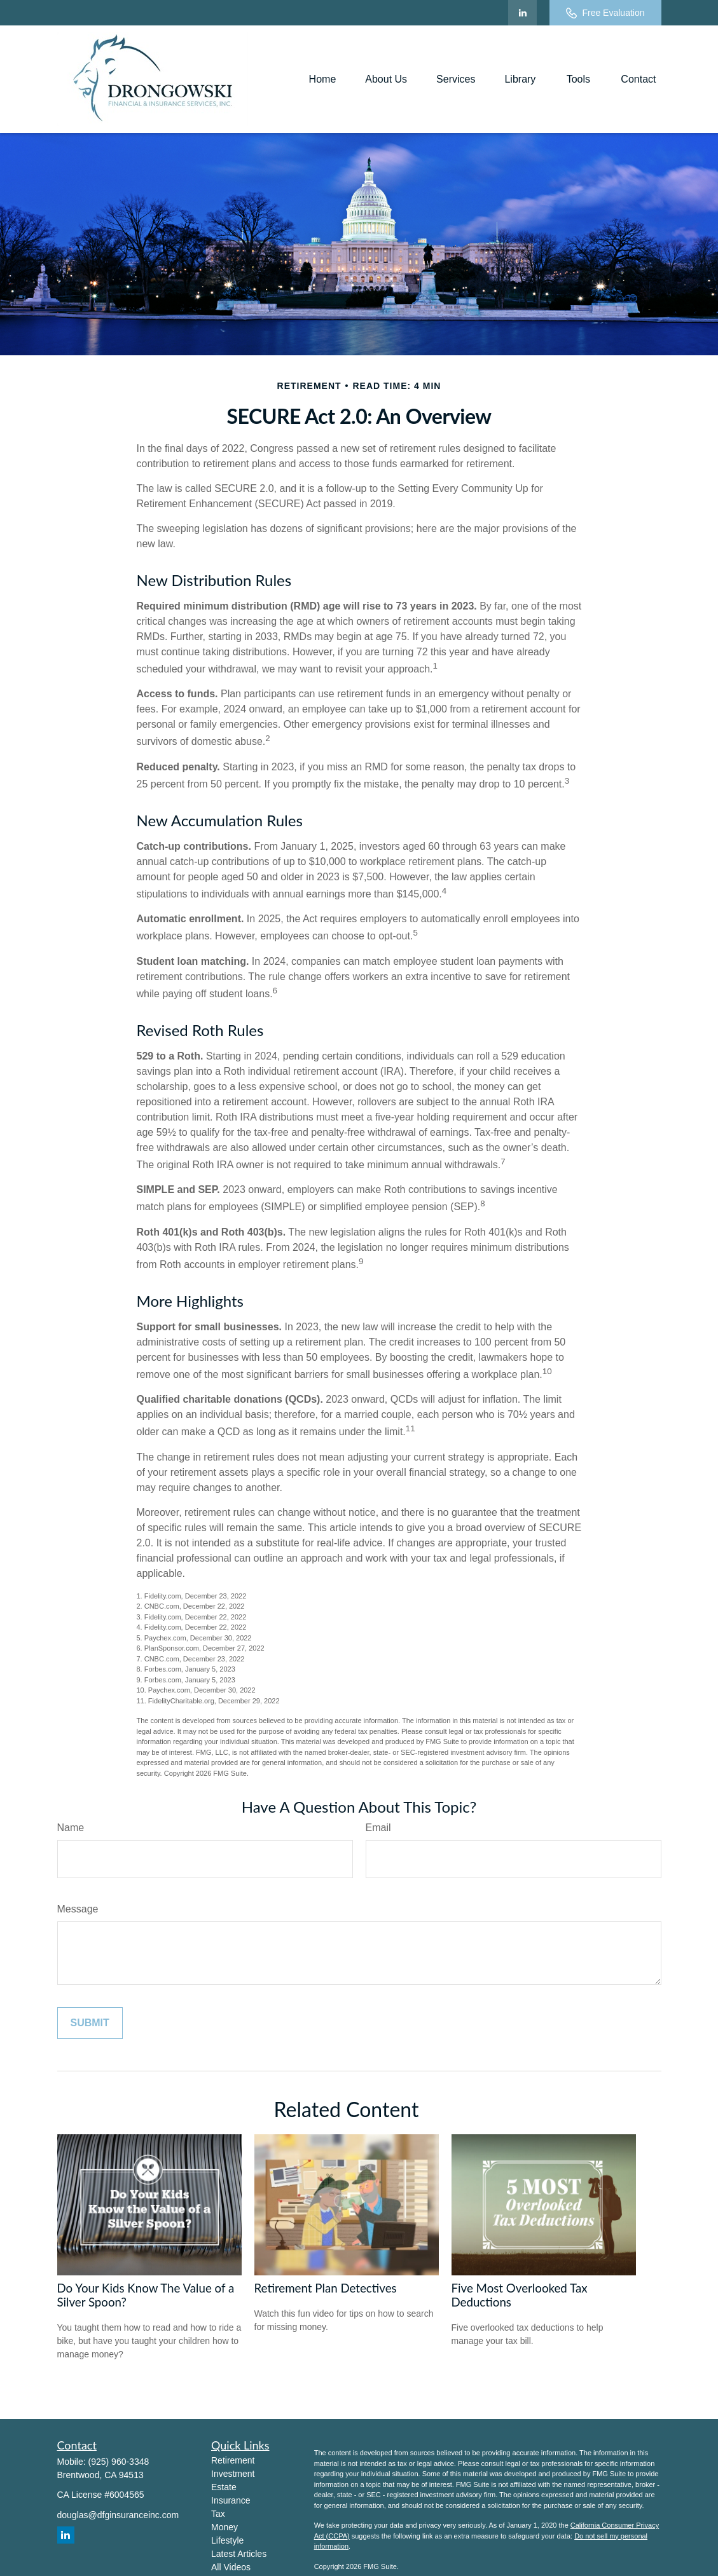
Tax (218, 2514)
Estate (224, 2487)
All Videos (231, 2567)
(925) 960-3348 (118, 2462)
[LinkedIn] (522, 12)
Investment (232, 2474)
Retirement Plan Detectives (325, 2288)
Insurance (230, 2500)
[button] (323, 79)
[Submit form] (90, 2023)
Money (224, 2527)
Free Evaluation (605, 13)
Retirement (232, 2460)
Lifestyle (227, 2540)
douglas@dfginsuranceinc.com (118, 2515)
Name (71, 1827)
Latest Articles (238, 2554)
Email (378, 1827)
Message (78, 1909)
